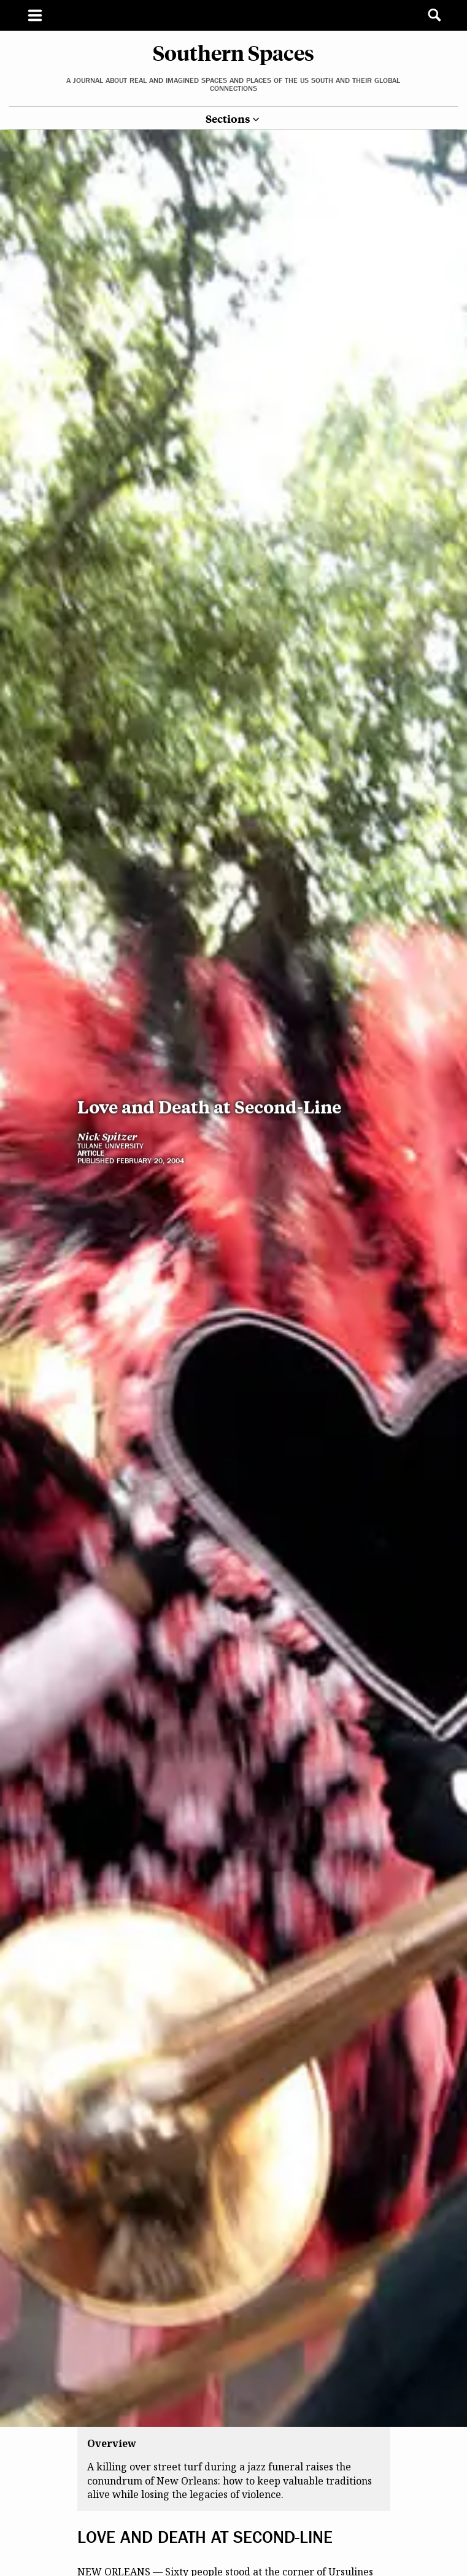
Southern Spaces (233, 52)
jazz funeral (202, 2512)
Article (90, 949)
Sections (228, 118)
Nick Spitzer (107, 932)
